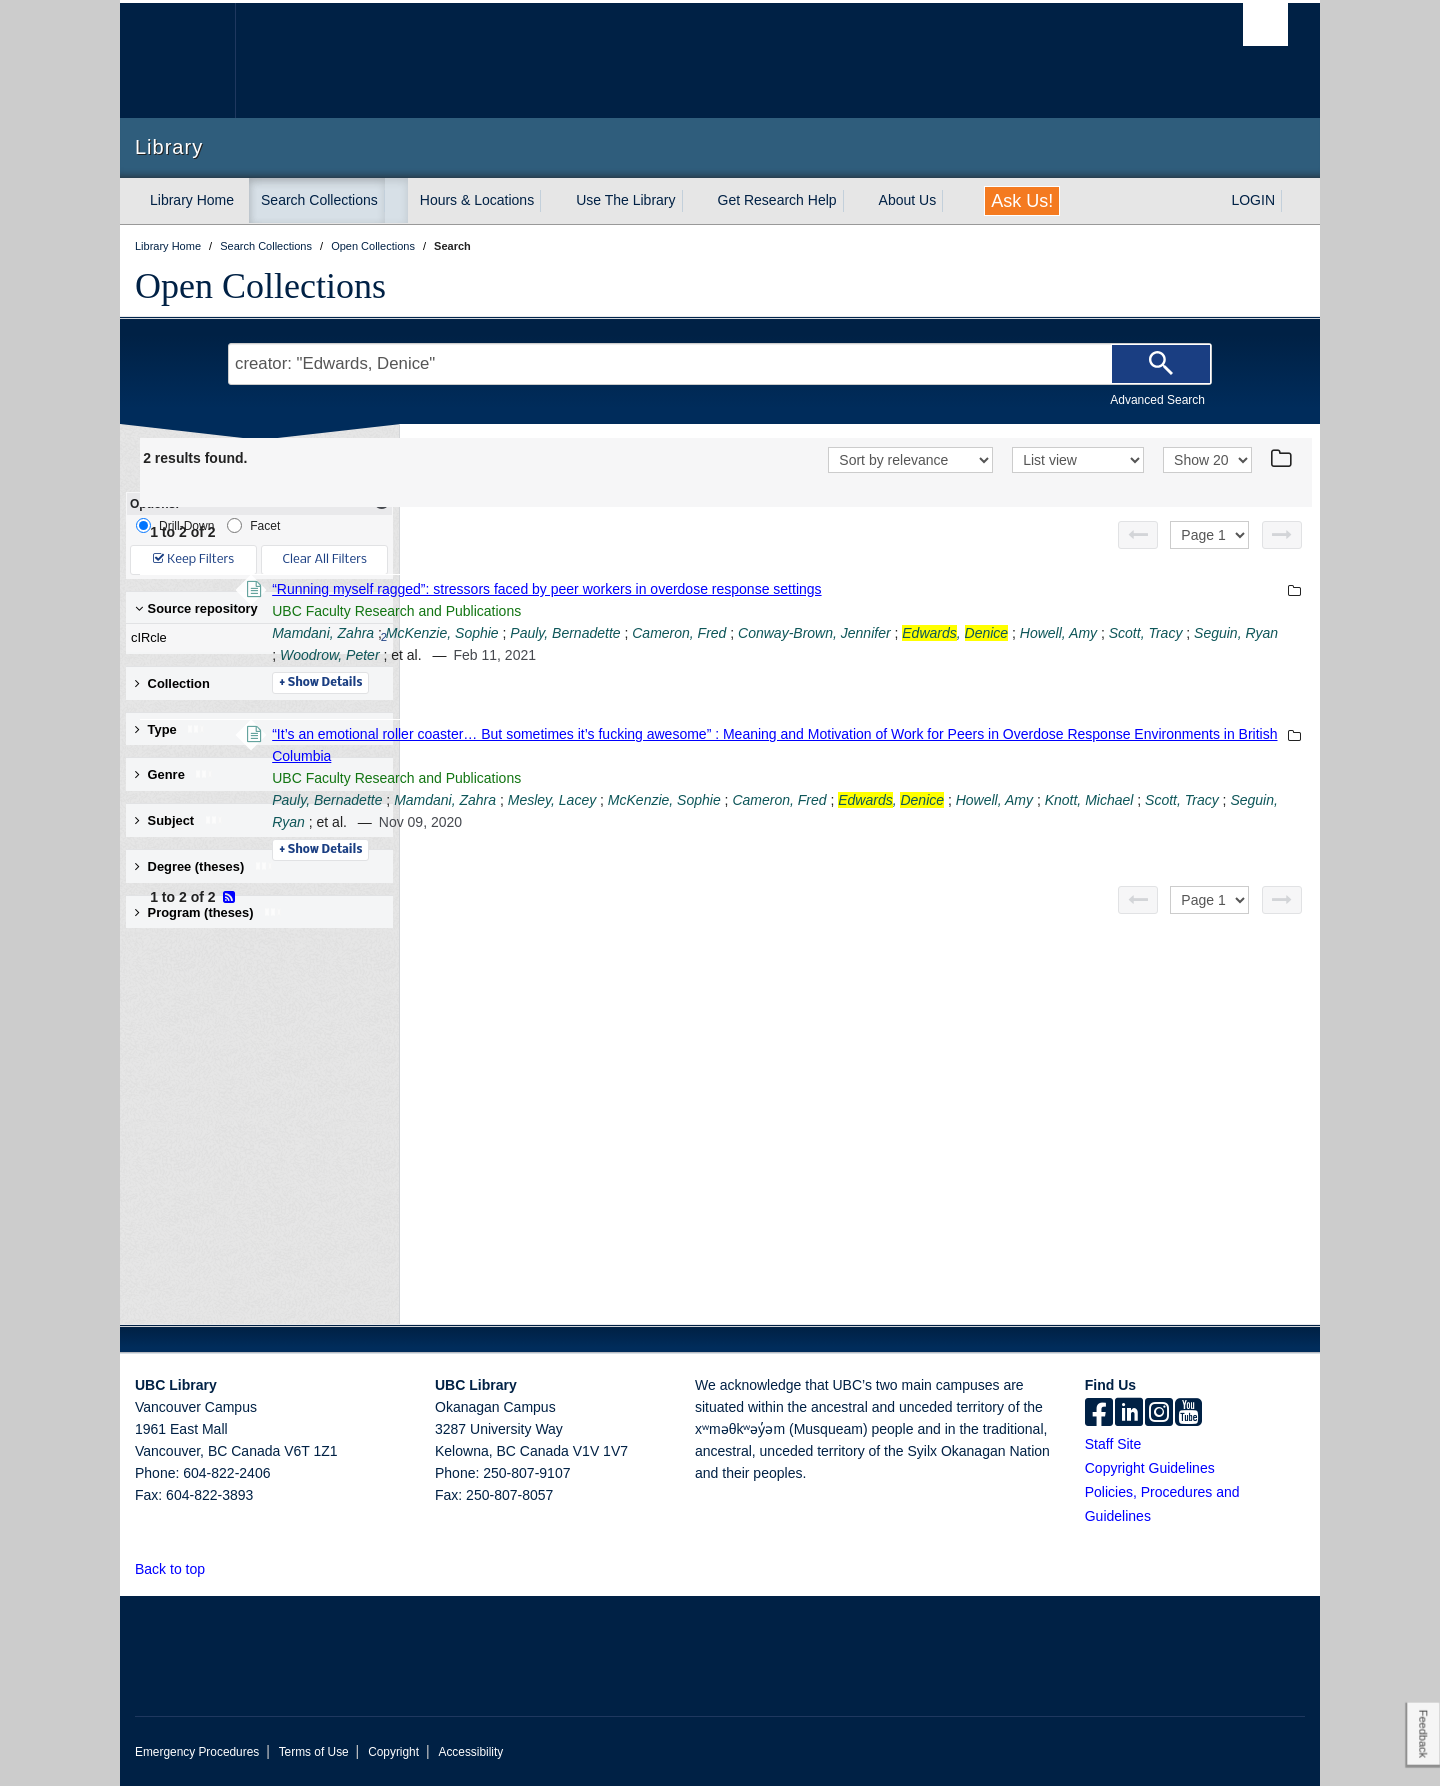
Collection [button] (172, 683)
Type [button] (170, 729)
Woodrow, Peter (874, 655)
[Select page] (1209, 535)
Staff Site (1113, 1444)
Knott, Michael (630, 822)
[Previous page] (1138, 535)
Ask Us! (1022, 201)
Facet (253, 525)
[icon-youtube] (1188, 1414)
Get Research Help (777, 200)
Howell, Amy (592, 655)
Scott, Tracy (680, 655)
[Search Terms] (720, 364)
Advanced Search (1157, 400)
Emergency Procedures (197, 1752)
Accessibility (470, 1752)
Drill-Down (175, 525)
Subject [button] (179, 820)
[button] (216, 1568)
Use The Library (625, 200)
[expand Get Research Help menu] (855, 201)
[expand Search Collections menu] (396, 201)
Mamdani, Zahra (597, 633)
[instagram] (1159, 1414)
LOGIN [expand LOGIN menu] (1253, 200)
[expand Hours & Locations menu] (552, 201)
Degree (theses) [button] (204, 866)
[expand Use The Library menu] (694, 201)
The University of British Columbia (177, 60)
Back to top (179, 1569)
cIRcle (255, 638)
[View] (1078, 460)
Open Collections (260, 286)
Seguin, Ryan (770, 655)
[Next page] (1282, 535)
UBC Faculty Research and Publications (670, 611)
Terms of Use (314, 1752)
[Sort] (910, 460)
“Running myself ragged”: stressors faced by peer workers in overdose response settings (820, 589)
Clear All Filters (325, 559)
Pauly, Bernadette (839, 633)
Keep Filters (193, 559)
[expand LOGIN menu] (1293, 201)
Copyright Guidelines (1150, 1468)
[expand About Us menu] (954, 201)
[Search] (1161, 364)
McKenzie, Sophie (716, 633)
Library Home (192, 200)
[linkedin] (1129, 1414)
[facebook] (1099, 1414)
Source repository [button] (196, 608)
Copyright (393, 1752)
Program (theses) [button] (209, 912)
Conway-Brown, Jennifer (1088, 633)
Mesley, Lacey (826, 800)
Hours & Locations (477, 200)
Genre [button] (174, 774)
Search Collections (319, 200)
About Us (908, 200)
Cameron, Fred (953, 633)
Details (594, 683)
